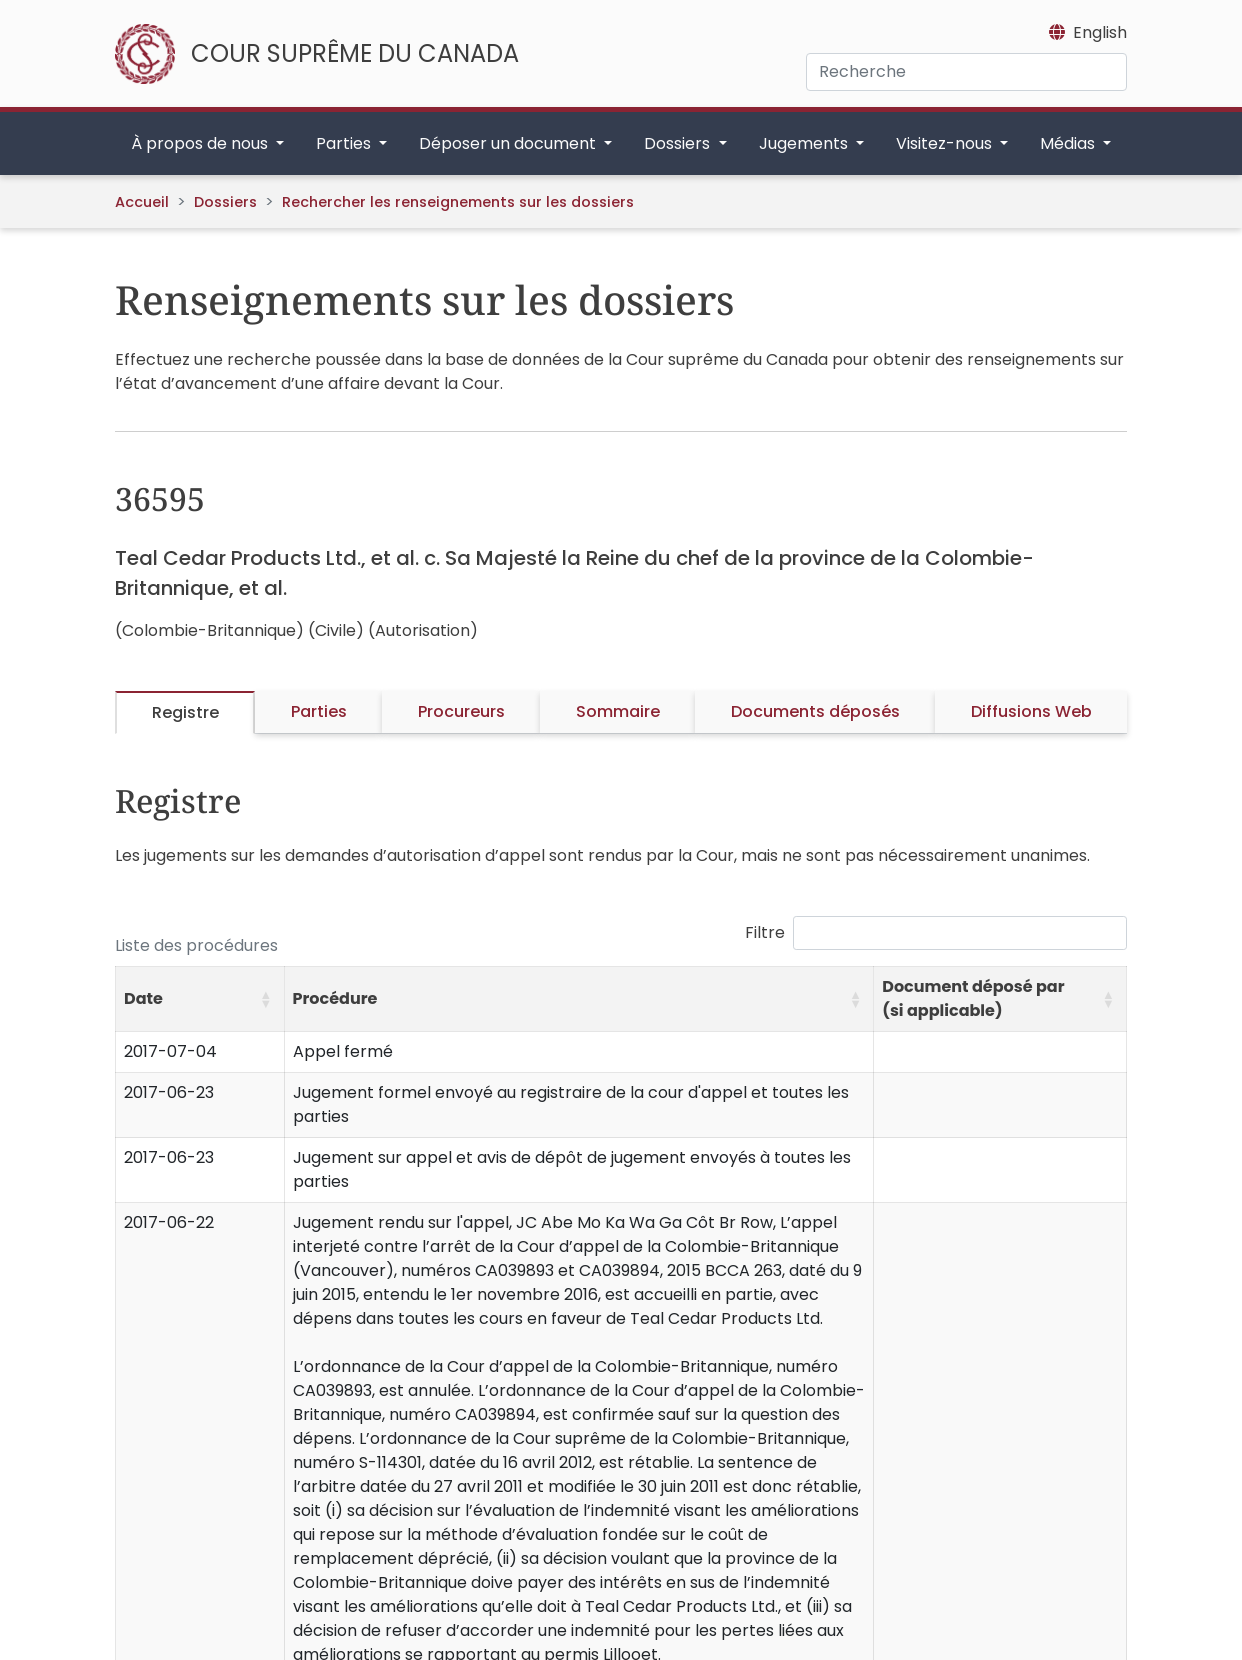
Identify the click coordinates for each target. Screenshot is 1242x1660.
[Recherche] (966, 72)
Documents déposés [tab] (815, 711)
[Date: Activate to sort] (200, 999)
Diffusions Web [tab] (1031, 711)
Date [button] (143, 998)
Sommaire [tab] (618, 711)
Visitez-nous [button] (946, 143)
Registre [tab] (185, 712)
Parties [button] (345, 143)
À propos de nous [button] (201, 143)
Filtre (765, 932)
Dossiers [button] (679, 143)
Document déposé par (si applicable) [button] (973, 998)
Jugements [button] (805, 143)
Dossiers (225, 202)
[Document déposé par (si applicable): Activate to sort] (1000, 999)
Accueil (142, 202)
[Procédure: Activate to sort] (579, 999)
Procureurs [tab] (461, 711)
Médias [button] (1069, 143)
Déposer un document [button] (509, 143)
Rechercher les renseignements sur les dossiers (458, 202)
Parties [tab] (319, 711)
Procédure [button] (335, 998)
